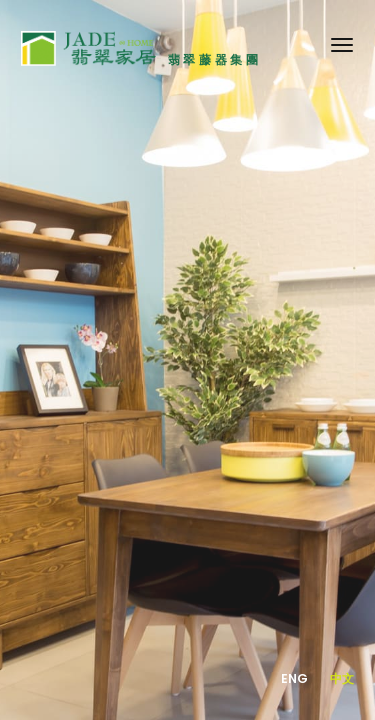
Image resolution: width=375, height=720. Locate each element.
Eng (295, 678)
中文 (342, 678)
